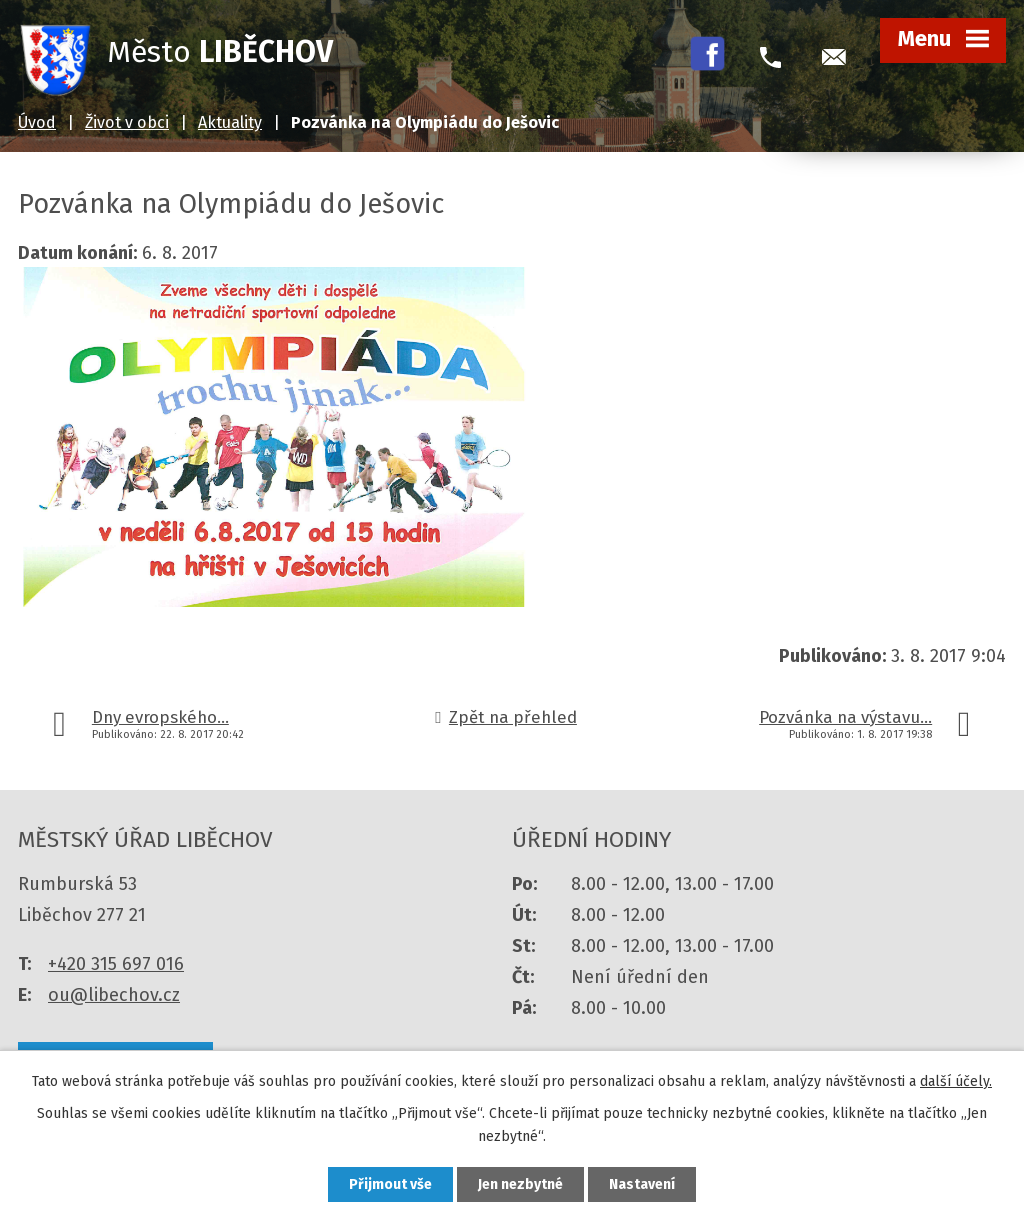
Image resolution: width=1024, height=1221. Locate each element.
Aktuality (230, 122)
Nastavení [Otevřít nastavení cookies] (642, 1184)
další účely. (956, 1081)
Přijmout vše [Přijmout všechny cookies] (390, 1184)
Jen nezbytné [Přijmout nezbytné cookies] (520, 1184)
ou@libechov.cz (114, 995)
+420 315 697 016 (116, 964)
